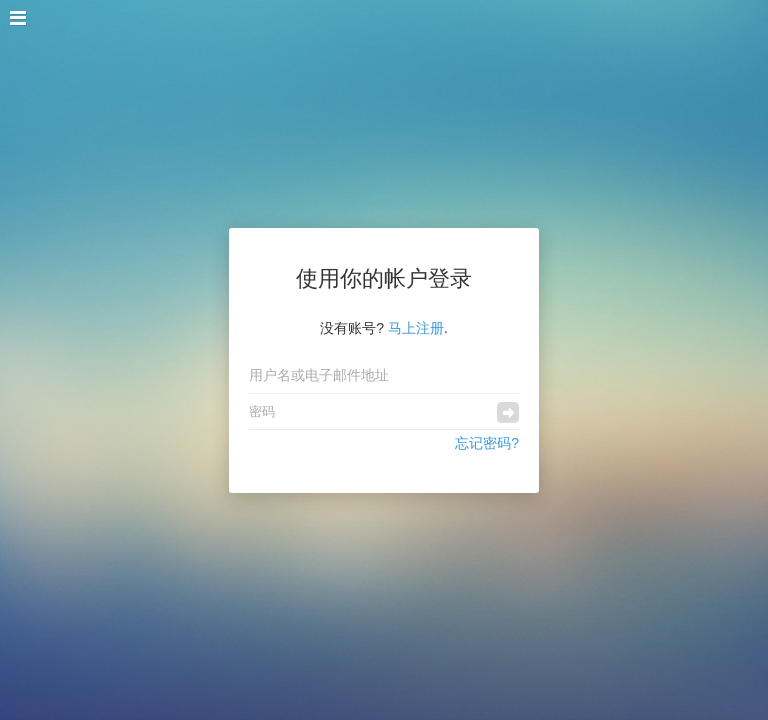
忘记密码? (487, 443)
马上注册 (416, 328)
